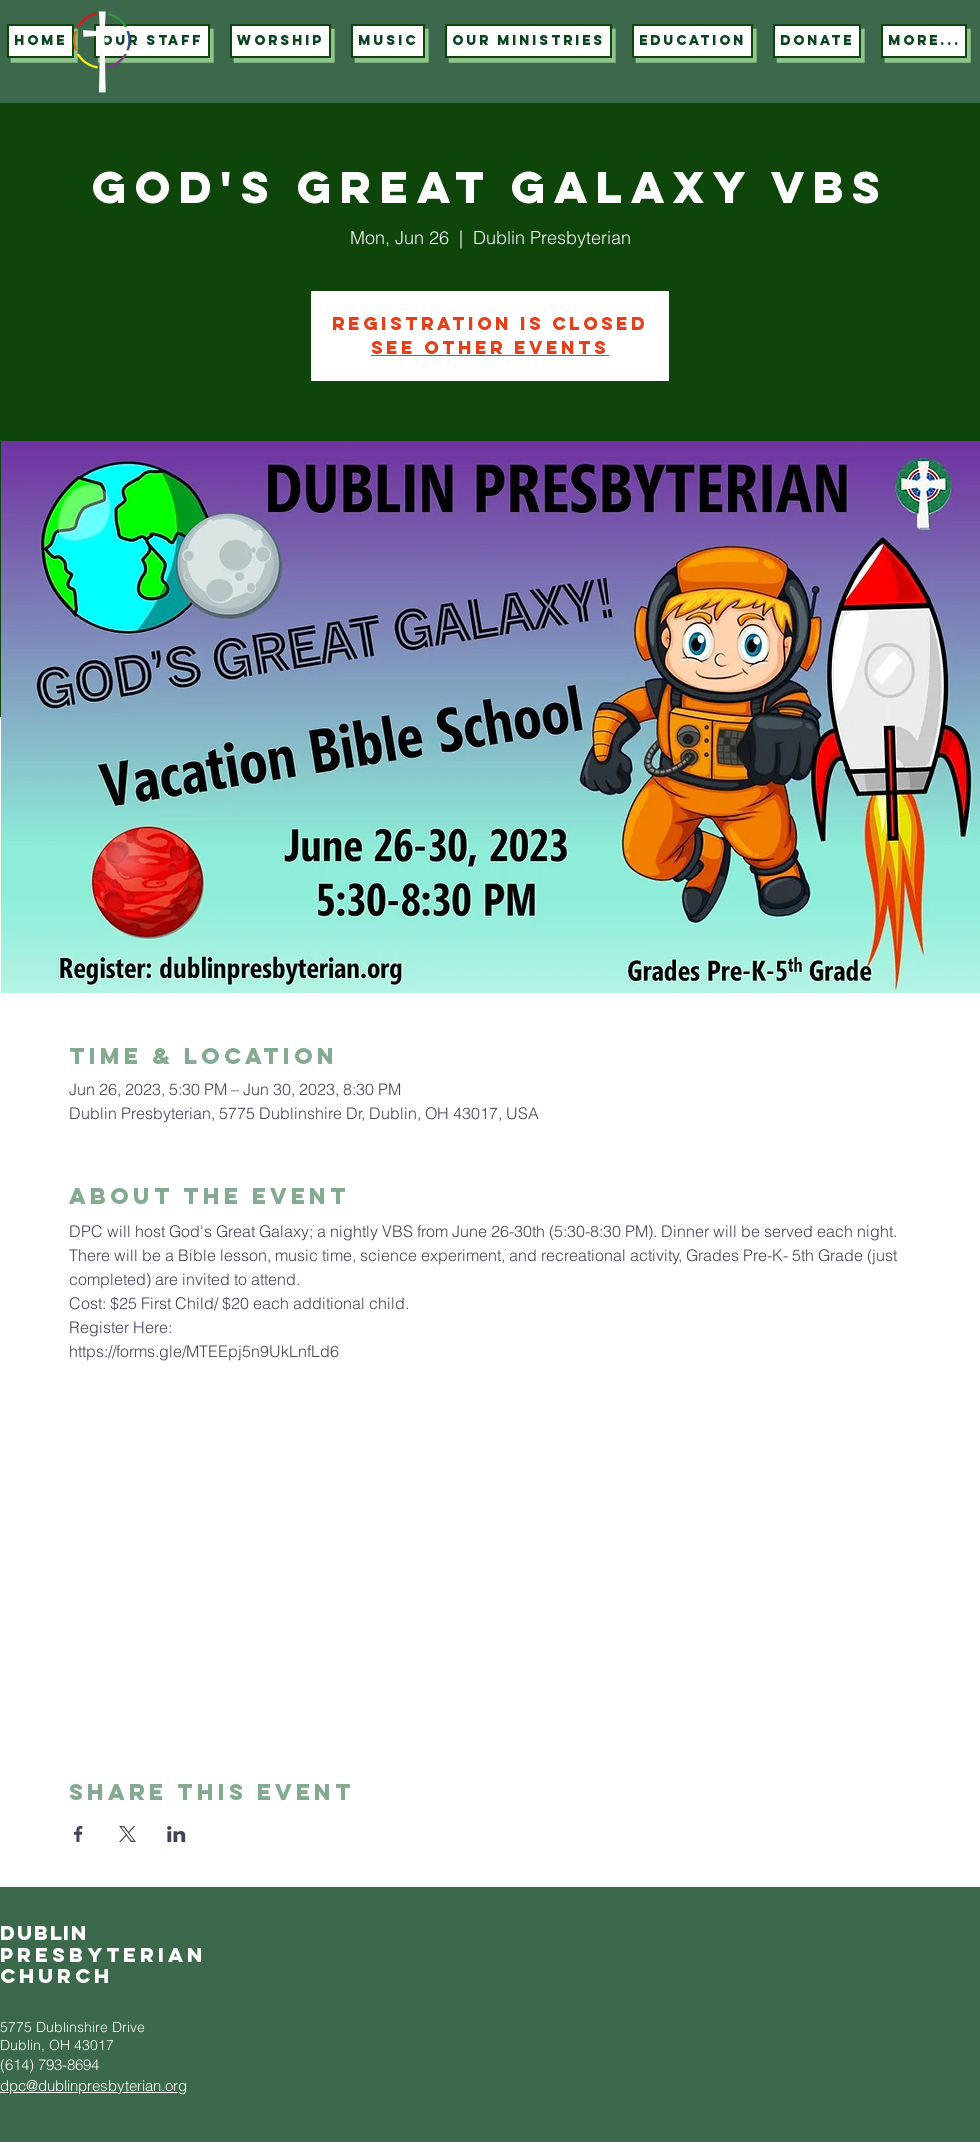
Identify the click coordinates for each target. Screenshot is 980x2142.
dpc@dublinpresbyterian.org (93, 2085)
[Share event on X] (127, 1834)
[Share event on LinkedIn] (176, 1834)
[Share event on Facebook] (78, 1834)
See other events (490, 347)
